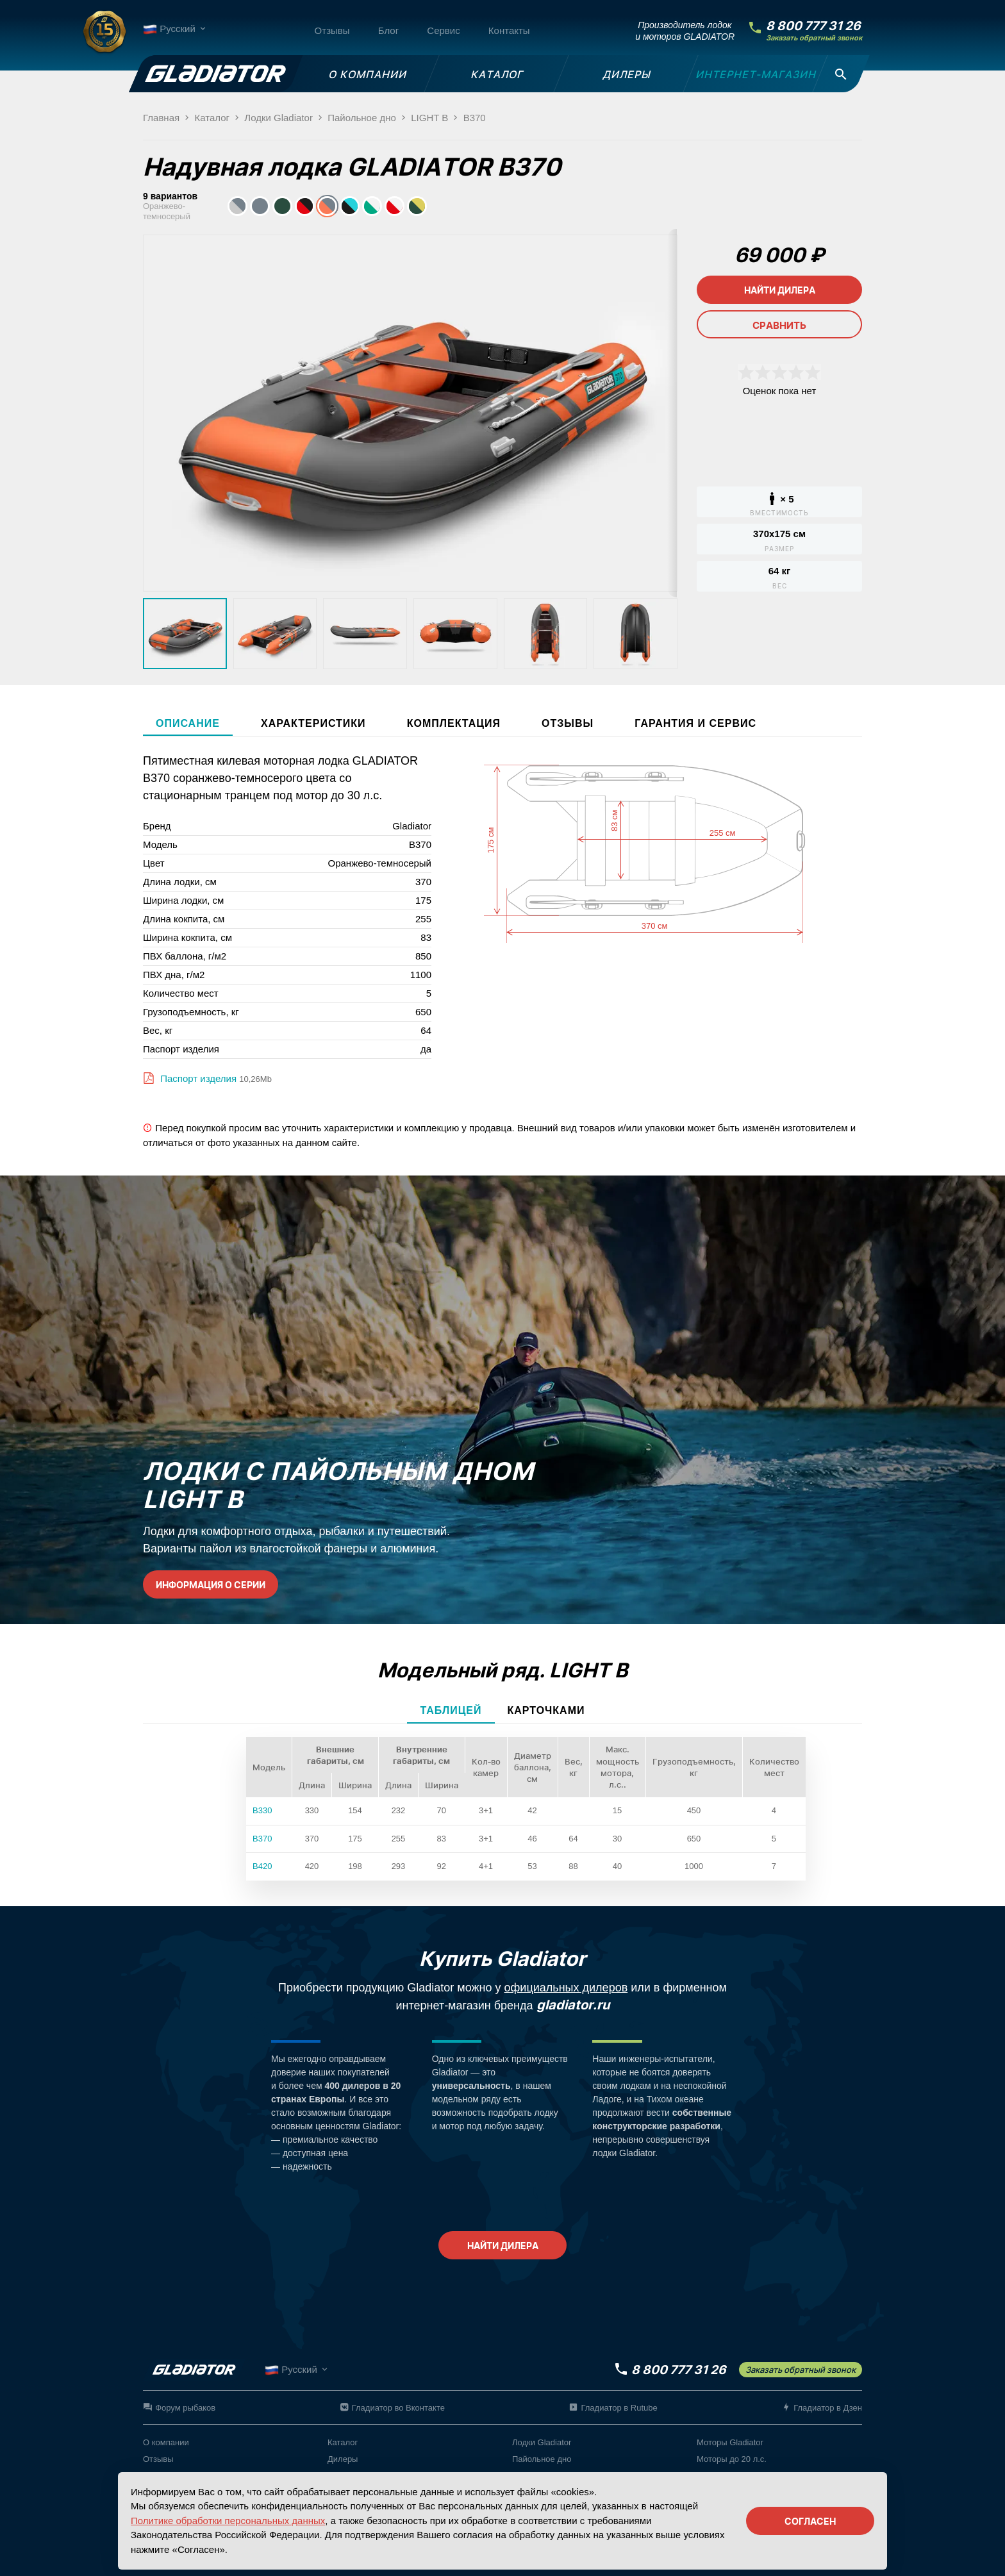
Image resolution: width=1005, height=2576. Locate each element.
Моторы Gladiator (730, 2442)
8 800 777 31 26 (813, 26)
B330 (262, 1810)
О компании (166, 2442)
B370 (262, 1838)
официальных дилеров (566, 1987)
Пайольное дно (541, 2459)
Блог (388, 30)
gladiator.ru (573, 2005)
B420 (262, 1866)
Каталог (343, 2442)
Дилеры (343, 2459)
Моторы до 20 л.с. (732, 2459)
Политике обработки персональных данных (228, 2520)
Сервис (443, 30)
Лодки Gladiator (541, 2442)
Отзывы (332, 30)
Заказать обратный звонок (814, 38)
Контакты (509, 30)
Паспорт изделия (197, 1078)
